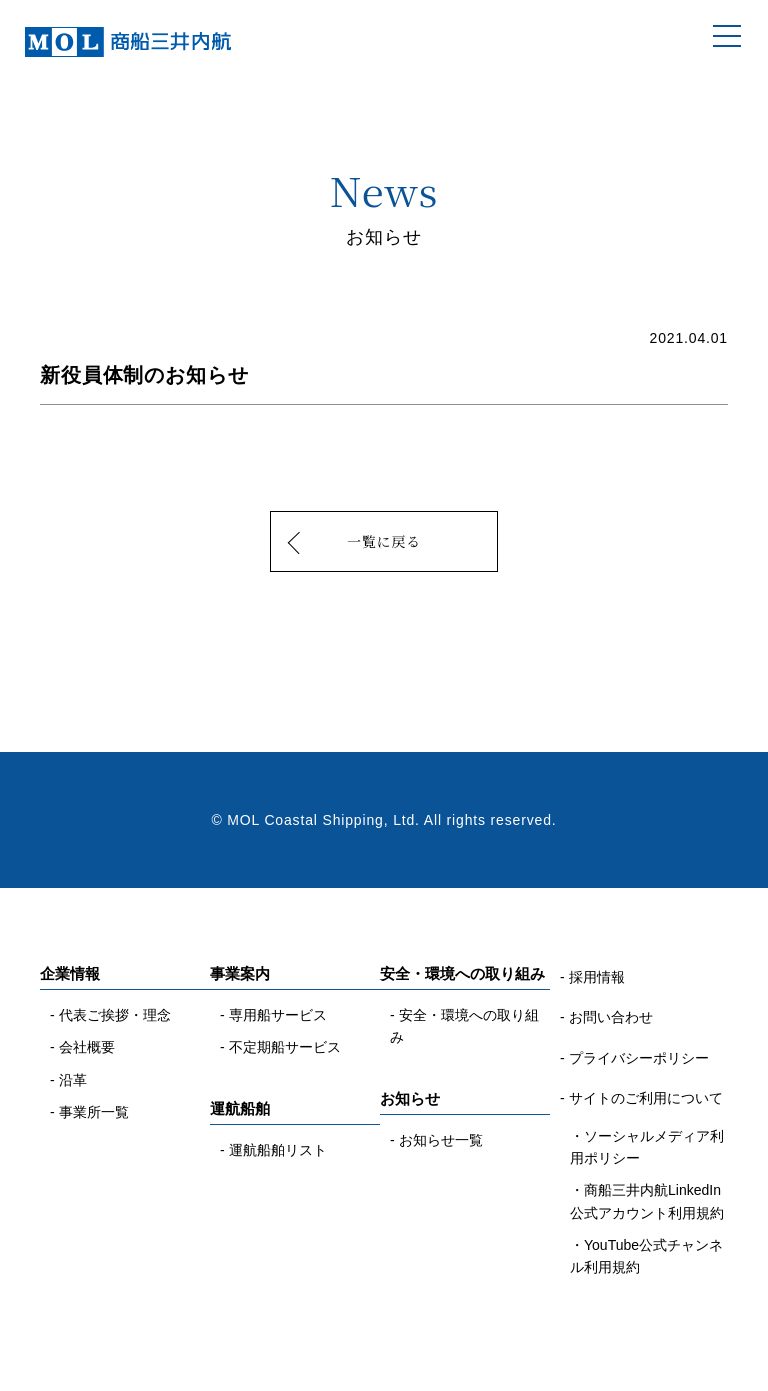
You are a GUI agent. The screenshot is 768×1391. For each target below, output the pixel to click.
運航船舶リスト (278, 1150)
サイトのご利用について (646, 1098)
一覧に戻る (384, 541)
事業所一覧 (94, 1112)
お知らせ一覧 (441, 1140)
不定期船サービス (285, 1047)
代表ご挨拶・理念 (115, 1015)
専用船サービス (278, 1015)
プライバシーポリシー (639, 1058)
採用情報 (597, 977)
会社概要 (87, 1047)
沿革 (73, 1080)
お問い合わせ (611, 1017)
